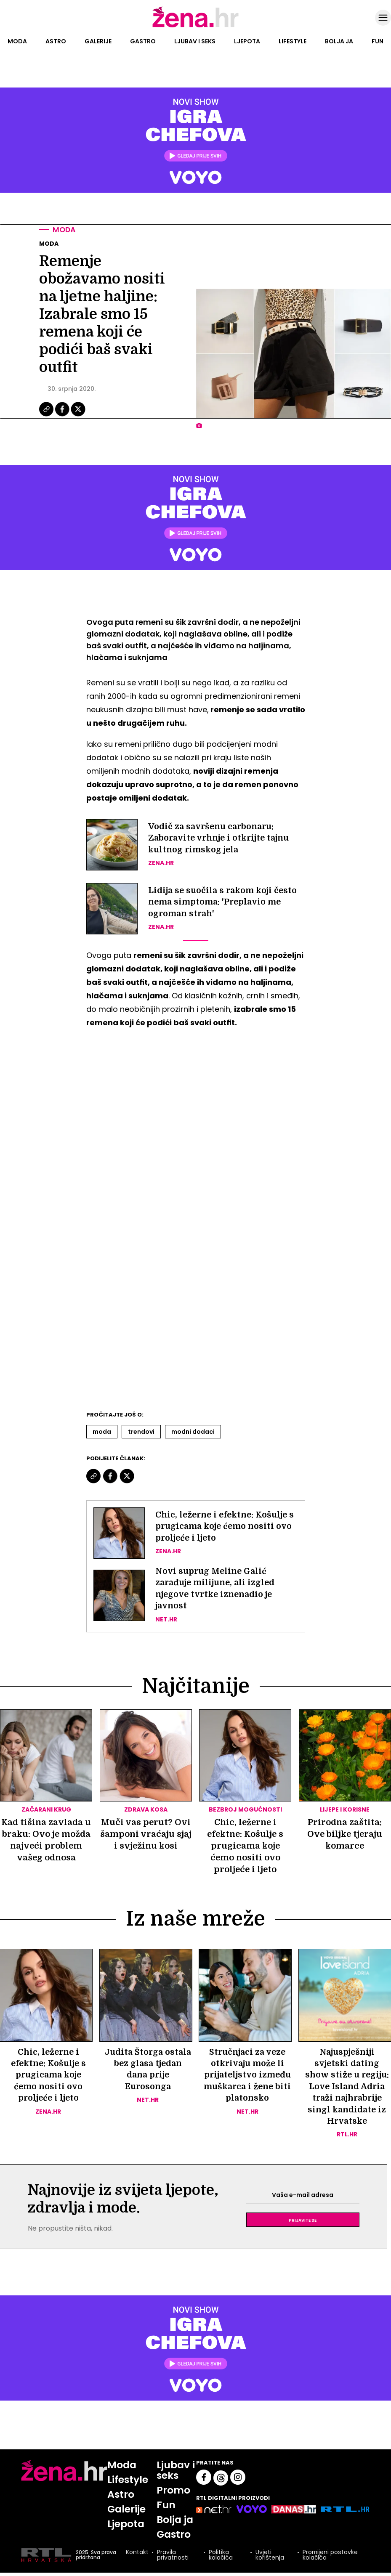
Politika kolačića (221, 2559)
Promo (175, 2493)
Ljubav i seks (194, 41)
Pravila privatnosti (172, 2559)
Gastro (143, 41)
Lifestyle (292, 41)
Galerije (98, 41)
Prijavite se (303, 2223)
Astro (55, 41)
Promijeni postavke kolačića (330, 2559)
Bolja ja (339, 41)
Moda (17, 41)
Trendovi (141, 1432)
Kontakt (136, 2556)
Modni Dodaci (193, 1432)
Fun (377, 41)
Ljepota (247, 41)
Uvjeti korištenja (269, 2559)
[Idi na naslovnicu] (195, 26)
